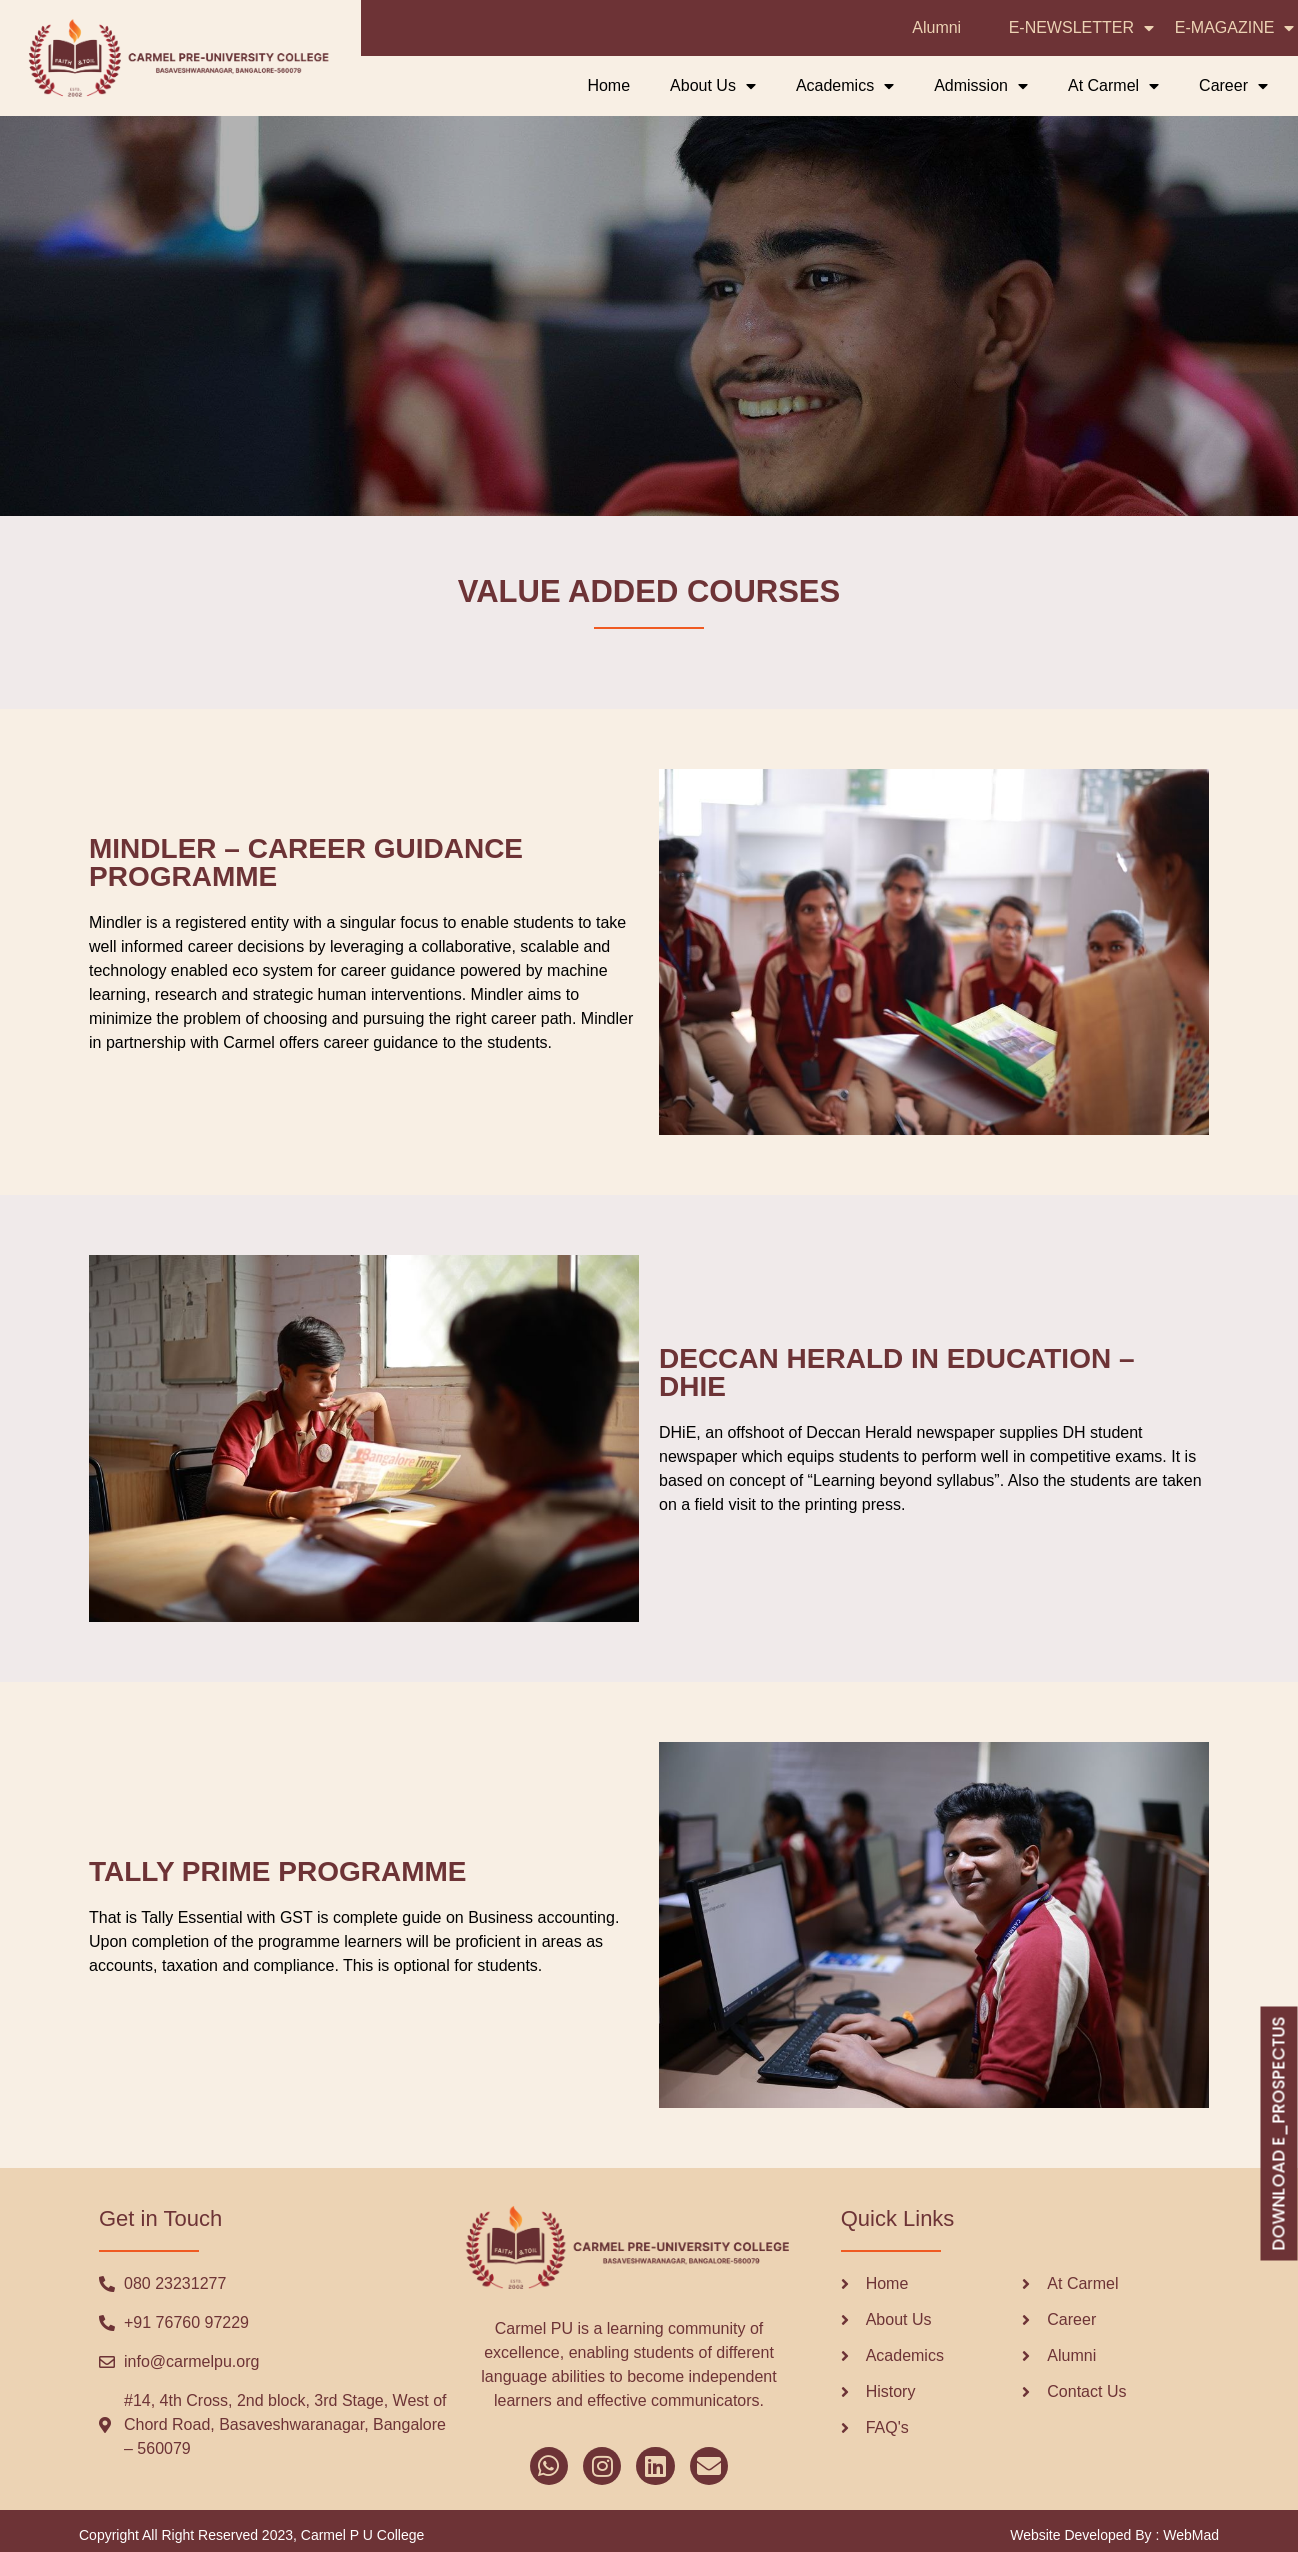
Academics (845, 86)
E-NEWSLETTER (1081, 28)
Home (608, 85)
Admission (981, 86)
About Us (713, 86)
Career (1233, 86)
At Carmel (1113, 86)
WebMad (1191, 2535)
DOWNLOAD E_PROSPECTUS (1278, 2134)
